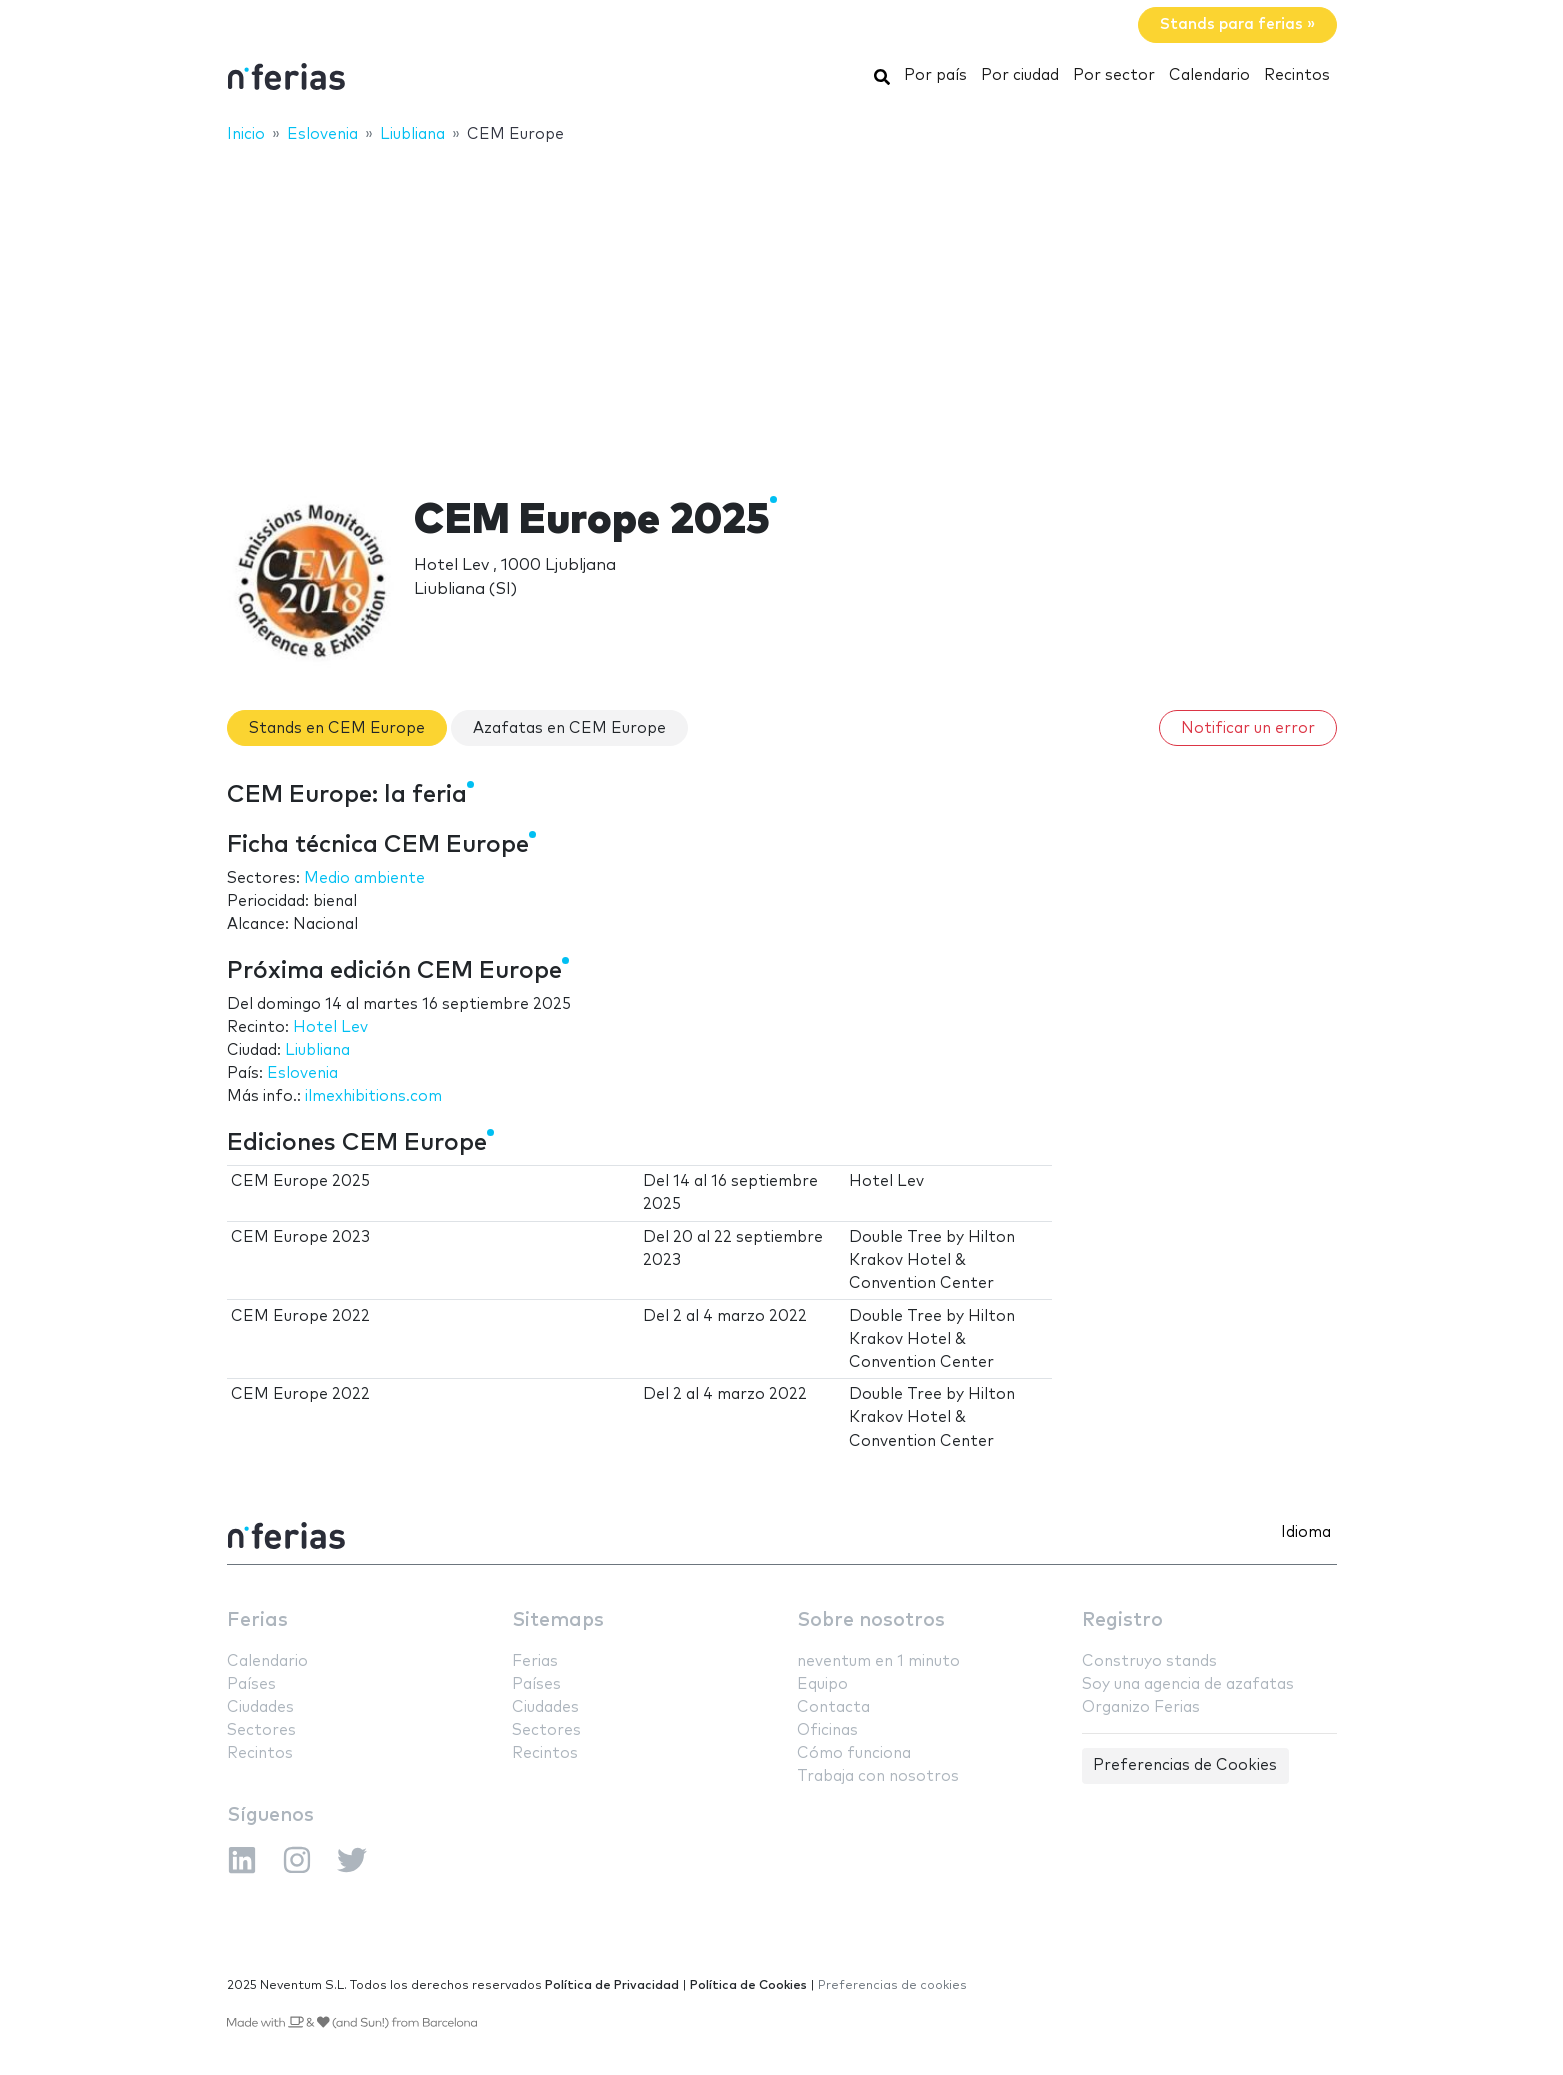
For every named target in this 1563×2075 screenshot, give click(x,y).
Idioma (1306, 1532)
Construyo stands (1149, 1661)
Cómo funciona (854, 1753)
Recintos (1297, 75)
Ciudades (260, 1707)
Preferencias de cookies (892, 1985)
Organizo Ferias (1141, 1707)
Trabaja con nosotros (878, 1776)
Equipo (822, 1684)
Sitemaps (558, 1620)
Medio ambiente (364, 878)
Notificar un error (1248, 728)
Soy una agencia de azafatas (1188, 1684)
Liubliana (317, 1050)
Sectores (261, 1730)
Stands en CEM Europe (337, 728)
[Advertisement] (782, 307)
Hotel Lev (330, 1027)
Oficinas (827, 1730)
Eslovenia (302, 1073)
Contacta (833, 1707)
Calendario (1209, 75)
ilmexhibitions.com (373, 1096)
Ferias (257, 1620)
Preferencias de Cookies (1185, 1765)
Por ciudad (1020, 75)
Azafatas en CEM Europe (569, 728)
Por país (935, 75)
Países (251, 1684)
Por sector (1114, 75)
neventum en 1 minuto (878, 1661)
